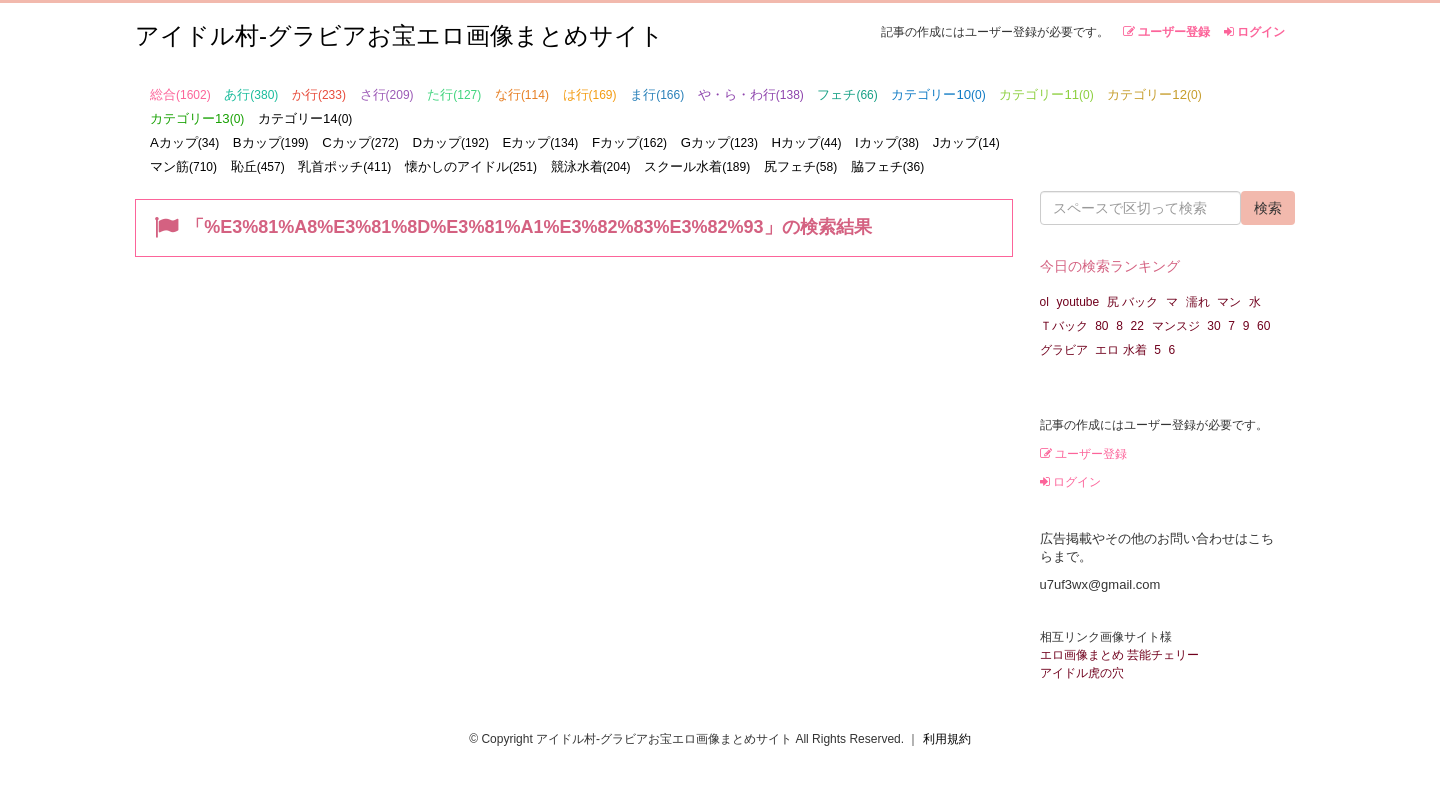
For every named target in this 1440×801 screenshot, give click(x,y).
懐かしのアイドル (471, 166)
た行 (454, 94)
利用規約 (947, 739)
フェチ (847, 94)
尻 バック (1132, 302)
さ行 (387, 94)
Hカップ (807, 142)
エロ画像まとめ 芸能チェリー (1119, 655)
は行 (590, 94)
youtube (1078, 302)
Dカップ (450, 142)
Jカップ (966, 142)
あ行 (251, 94)
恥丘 (258, 166)
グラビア (1064, 350)
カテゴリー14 (305, 118)
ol (1044, 302)
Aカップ (184, 142)
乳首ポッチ (344, 166)
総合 (180, 94)
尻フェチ (800, 166)
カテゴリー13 (197, 118)
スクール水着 (697, 166)
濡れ (1198, 302)
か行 (319, 94)
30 (1213, 326)
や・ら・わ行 (751, 94)
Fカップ (629, 142)
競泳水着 (591, 166)
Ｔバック (1064, 326)
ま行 (657, 94)
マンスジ (1176, 326)
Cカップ (360, 142)
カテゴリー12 (1154, 94)
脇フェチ (887, 166)
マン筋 (183, 166)
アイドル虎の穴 (1082, 673)
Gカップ (719, 142)
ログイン (1254, 32)
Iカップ (887, 142)
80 (1101, 326)
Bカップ (271, 142)
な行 (522, 94)
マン (1229, 302)
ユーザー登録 (1166, 32)
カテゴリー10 (938, 94)
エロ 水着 (1120, 350)
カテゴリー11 (1046, 94)
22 (1137, 326)
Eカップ (541, 142)
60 (1263, 326)
